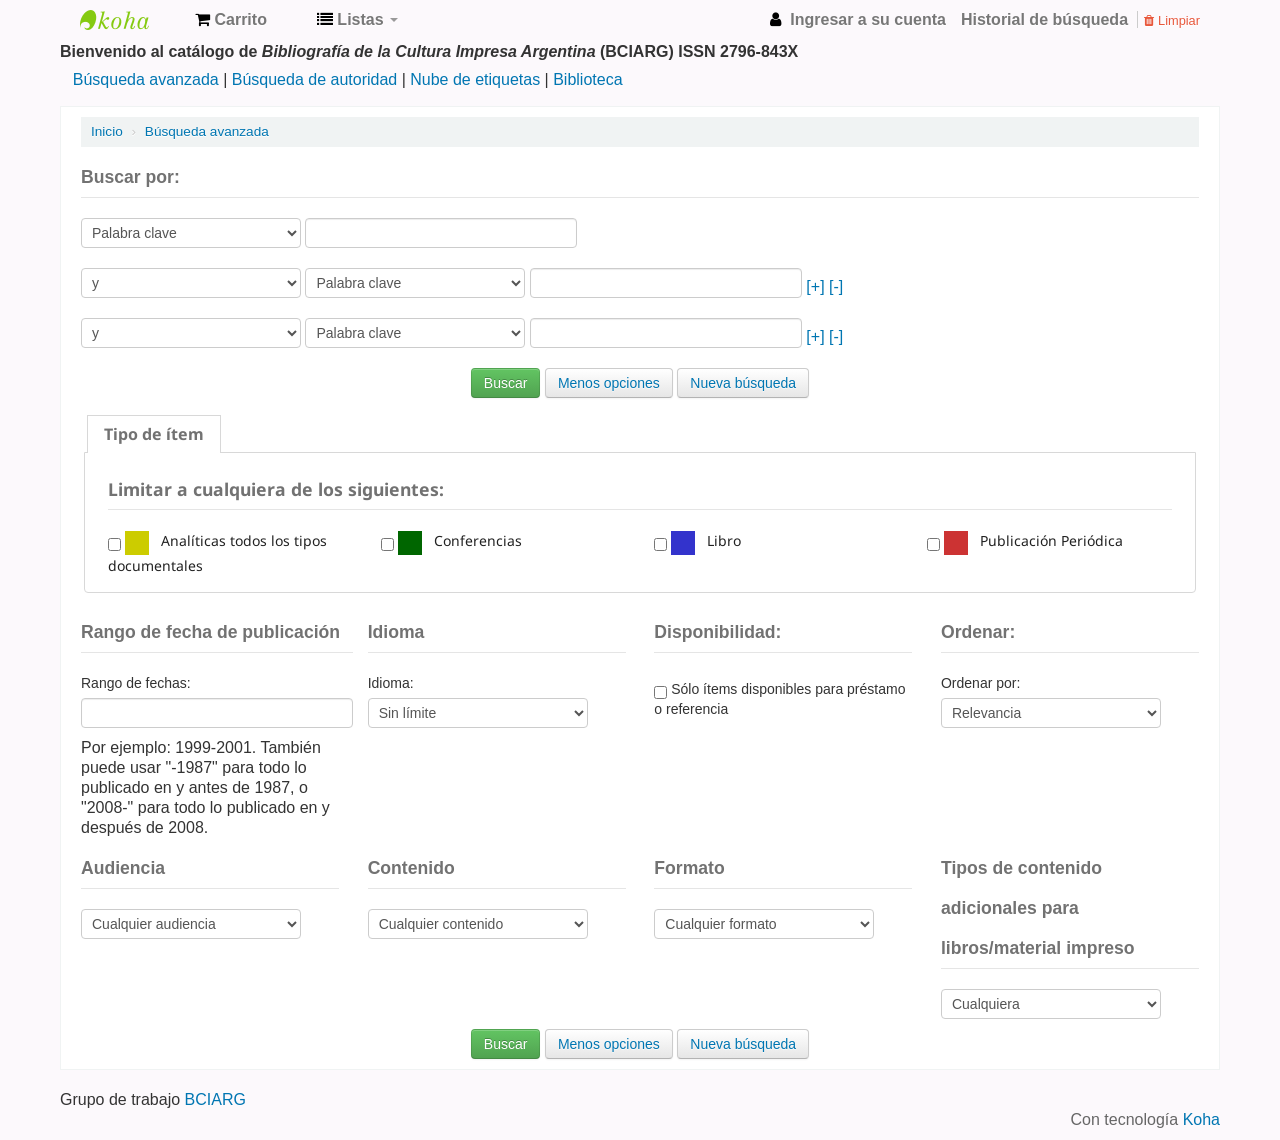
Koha (1201, 1119)
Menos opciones (609, 383)
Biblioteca (587, 79)
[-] (836, 286)
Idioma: (391, 683)
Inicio (107, 131)
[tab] (154, 434)
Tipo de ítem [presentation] (154, 434)
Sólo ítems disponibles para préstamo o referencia (779, 699)
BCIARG (215, 1099)
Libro (706, 540)
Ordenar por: (980, 683)
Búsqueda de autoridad (314, 79)
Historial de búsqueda (1044, 19)
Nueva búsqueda (743, 383)
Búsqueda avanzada (146, 79)
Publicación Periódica (1033, 540)
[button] (231, 20)
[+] (815, 286)
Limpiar (1172, 20)
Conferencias (460, 540)
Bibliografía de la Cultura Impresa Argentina (130, 20)
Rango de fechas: (136, 683)
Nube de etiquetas (475, 79)
